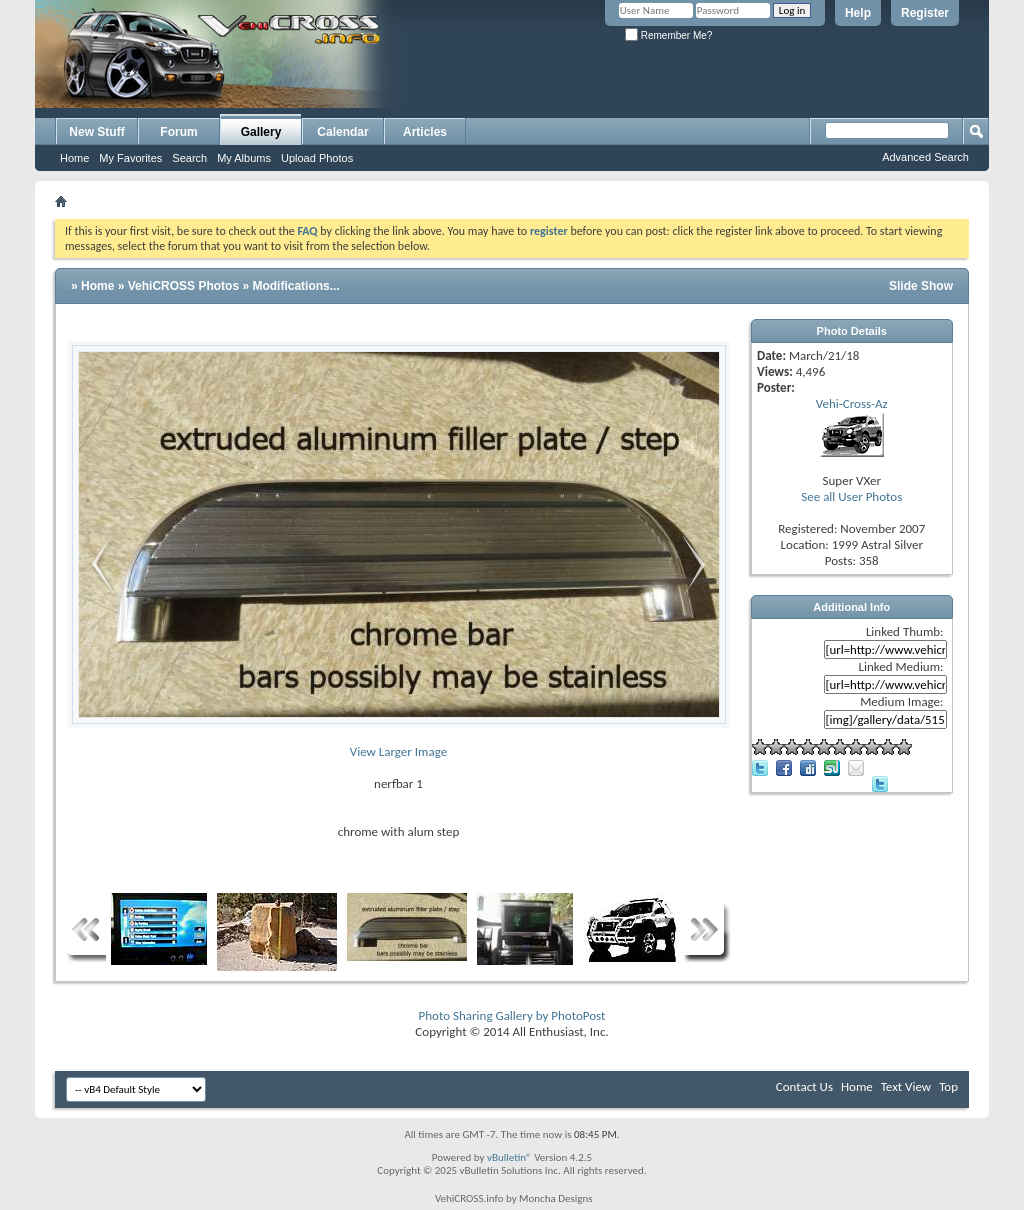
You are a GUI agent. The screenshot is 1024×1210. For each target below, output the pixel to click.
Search (189, 158)
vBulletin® (509, 1157)
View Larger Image (398, 751)
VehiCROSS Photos (183, 286)
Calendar (342, 132)
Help (858, 13)
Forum (178, 132)
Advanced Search (925, 157)
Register (925, 13)
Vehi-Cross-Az (852, 403)
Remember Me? (668, 35)
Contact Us (804, 1086)
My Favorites (130, 158)
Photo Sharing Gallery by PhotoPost (512, 1015)
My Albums (244, 158)
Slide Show (921, 286)
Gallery (261, 132)
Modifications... (295, 286)
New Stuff (96, 132)
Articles (425, 132)
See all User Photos (851, 496)
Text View (906, 1086)
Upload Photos (317, 158)
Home (74, 158)
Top (948, 1086)
